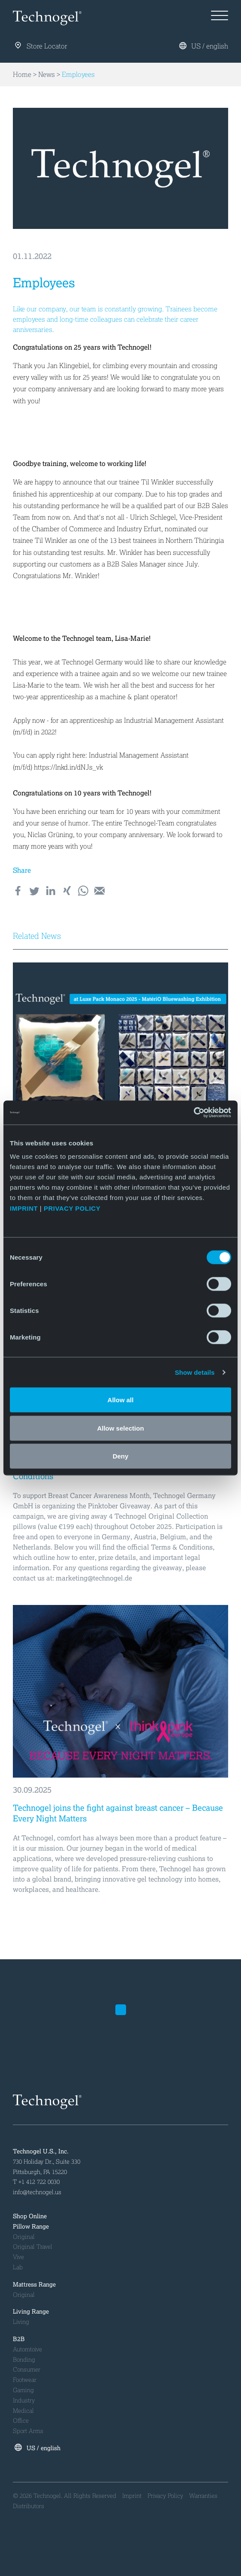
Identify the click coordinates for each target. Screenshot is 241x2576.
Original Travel (32, 2246)
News (46, 74)
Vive (18, 2257)
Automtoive (27, 2349)
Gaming (23, 2390)
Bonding (24, 2359)
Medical (23, 2411)
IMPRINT (24, 1208)
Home (22, 74)
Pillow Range (31, 2226)
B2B (19, 2339)
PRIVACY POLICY (73, 1208)
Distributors (28, 2506)
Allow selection (120, 1427)
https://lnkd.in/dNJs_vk (68, 767)
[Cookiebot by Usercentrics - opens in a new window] (193, 1112)
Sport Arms (28, 2431)
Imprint (132, 2496)
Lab (18, 2267)
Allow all (121, 1400)
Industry (24, 2400)
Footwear (24, 2380)
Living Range (31, 2311)
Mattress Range (34, 2284)
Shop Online (30, 2216)
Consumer (26, 2369)
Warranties (203, 2496)
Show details (195, 1372)
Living (21, 2322)
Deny (121, 1456)
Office (21, 2420)
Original (24, 2237)
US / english (203, 46)
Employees (78, 74)
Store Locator (41, 47)
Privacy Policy (165, 2496)
